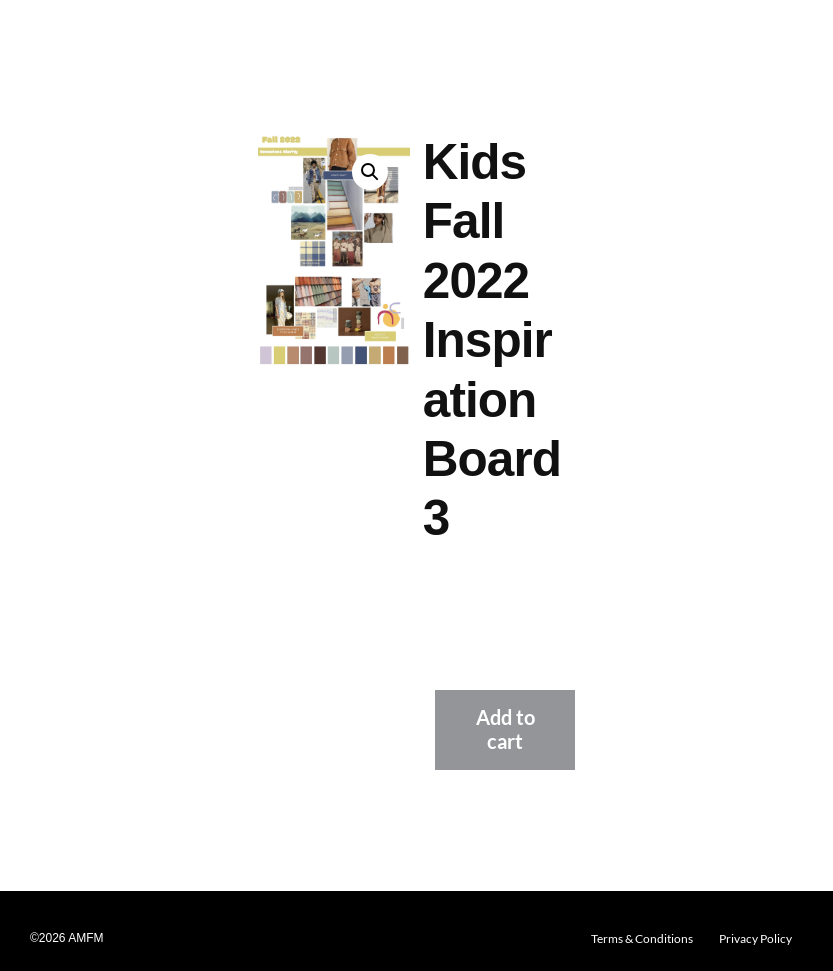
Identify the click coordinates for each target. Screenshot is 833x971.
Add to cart (505, 729)
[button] (370, 172)
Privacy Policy (755, 938)
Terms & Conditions (642, 938)
